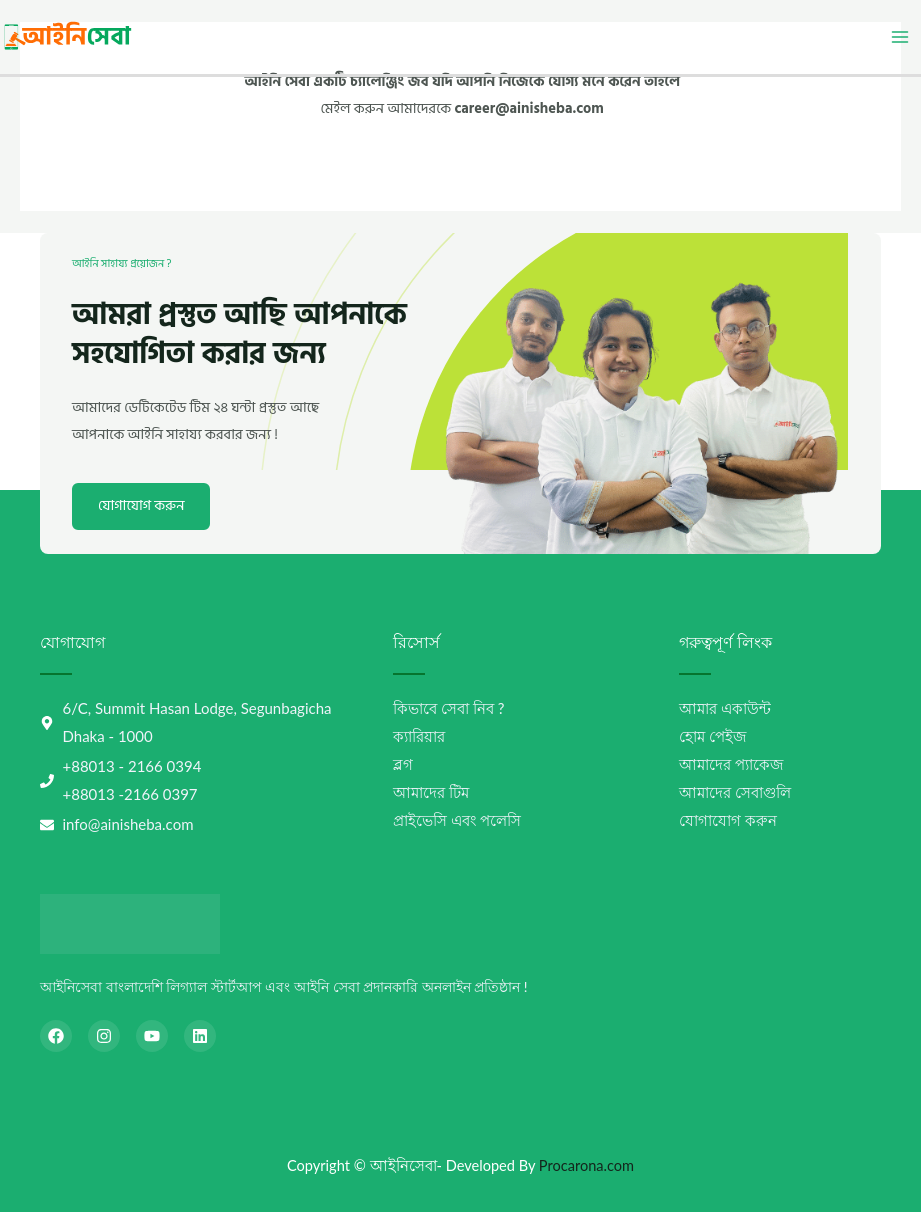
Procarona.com (586, 1165)
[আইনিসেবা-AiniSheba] (69, 35)
